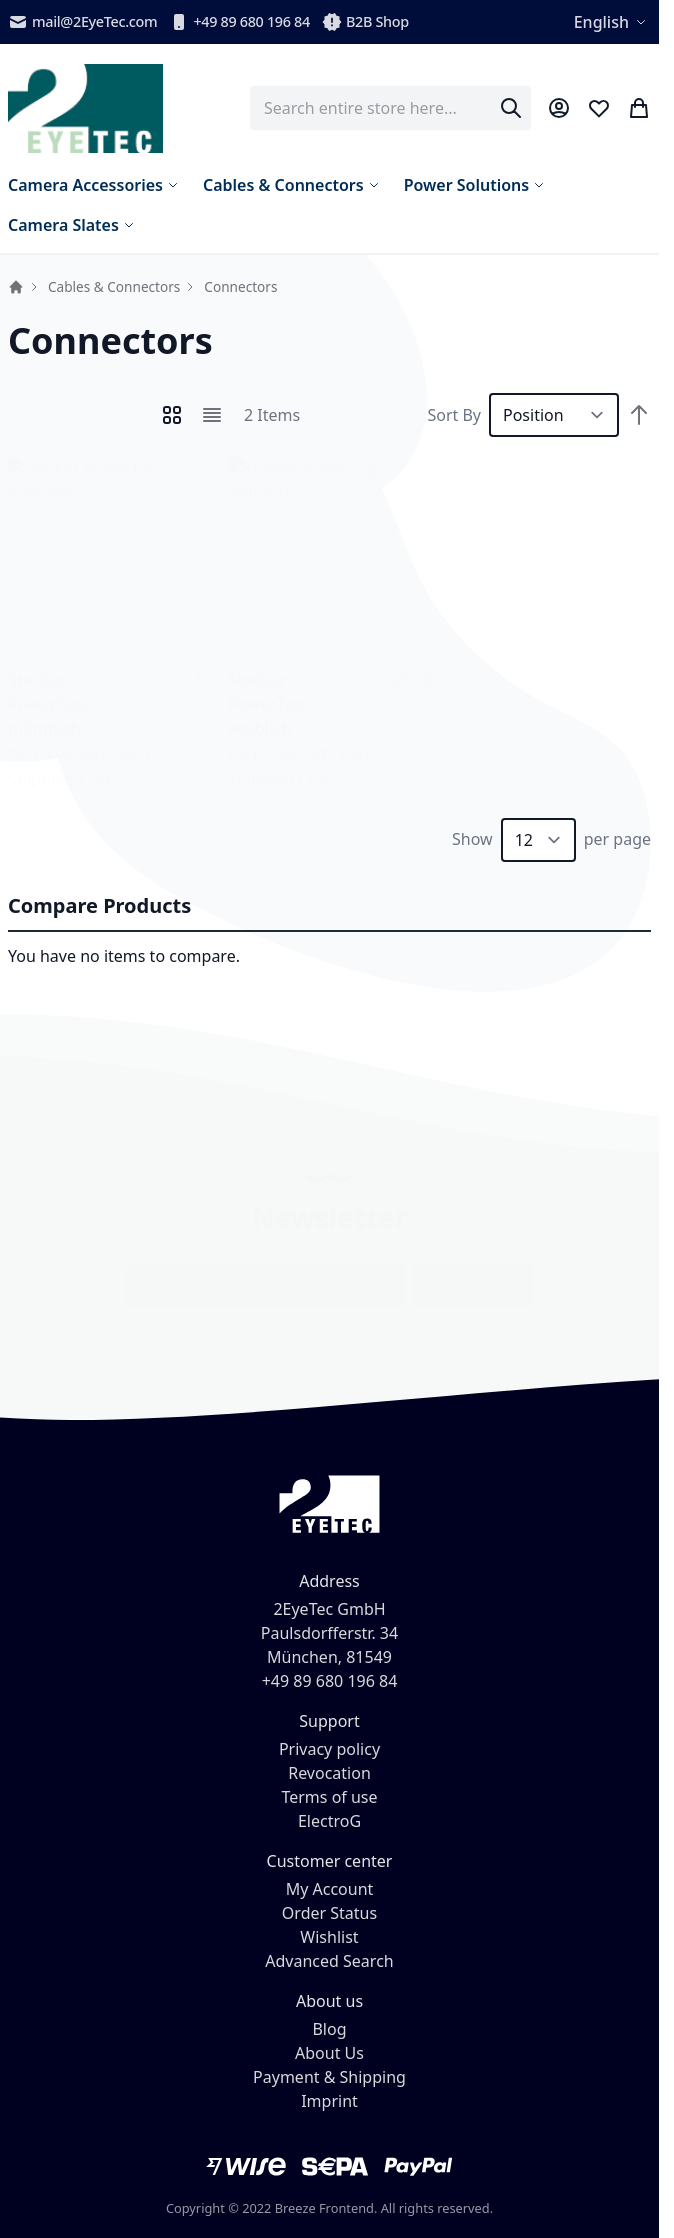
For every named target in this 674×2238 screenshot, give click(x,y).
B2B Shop (365, 22)
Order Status (329, 1913)
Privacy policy (329, 1749)
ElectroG (329, 1821)
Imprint (329, 2101)
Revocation (329, 1773)
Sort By (454, 415)
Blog (329, 2029)
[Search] (511, 108)
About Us (329, 2053)
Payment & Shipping (329, 2077)
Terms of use (329, 1797)
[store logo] (85, 108)
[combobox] (390, 108)
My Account (330, 1889)
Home (16, 287)
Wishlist (329, 1937)
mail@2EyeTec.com (82, 22)
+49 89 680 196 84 (239, 22)
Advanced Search (329, 1961)
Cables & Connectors (114, 286)
